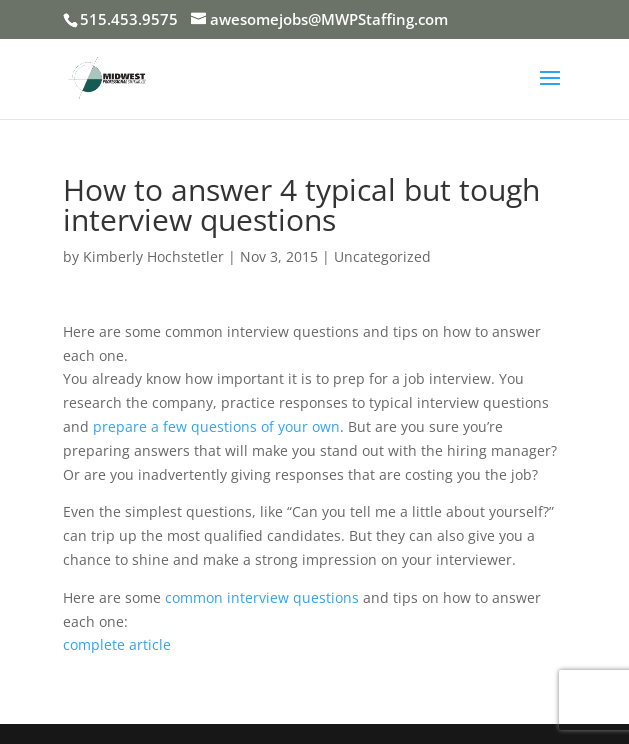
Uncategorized (382, 256)
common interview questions (262, 597)
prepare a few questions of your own (216, 426)
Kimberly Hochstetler (153, 256)
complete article (117, 644)
